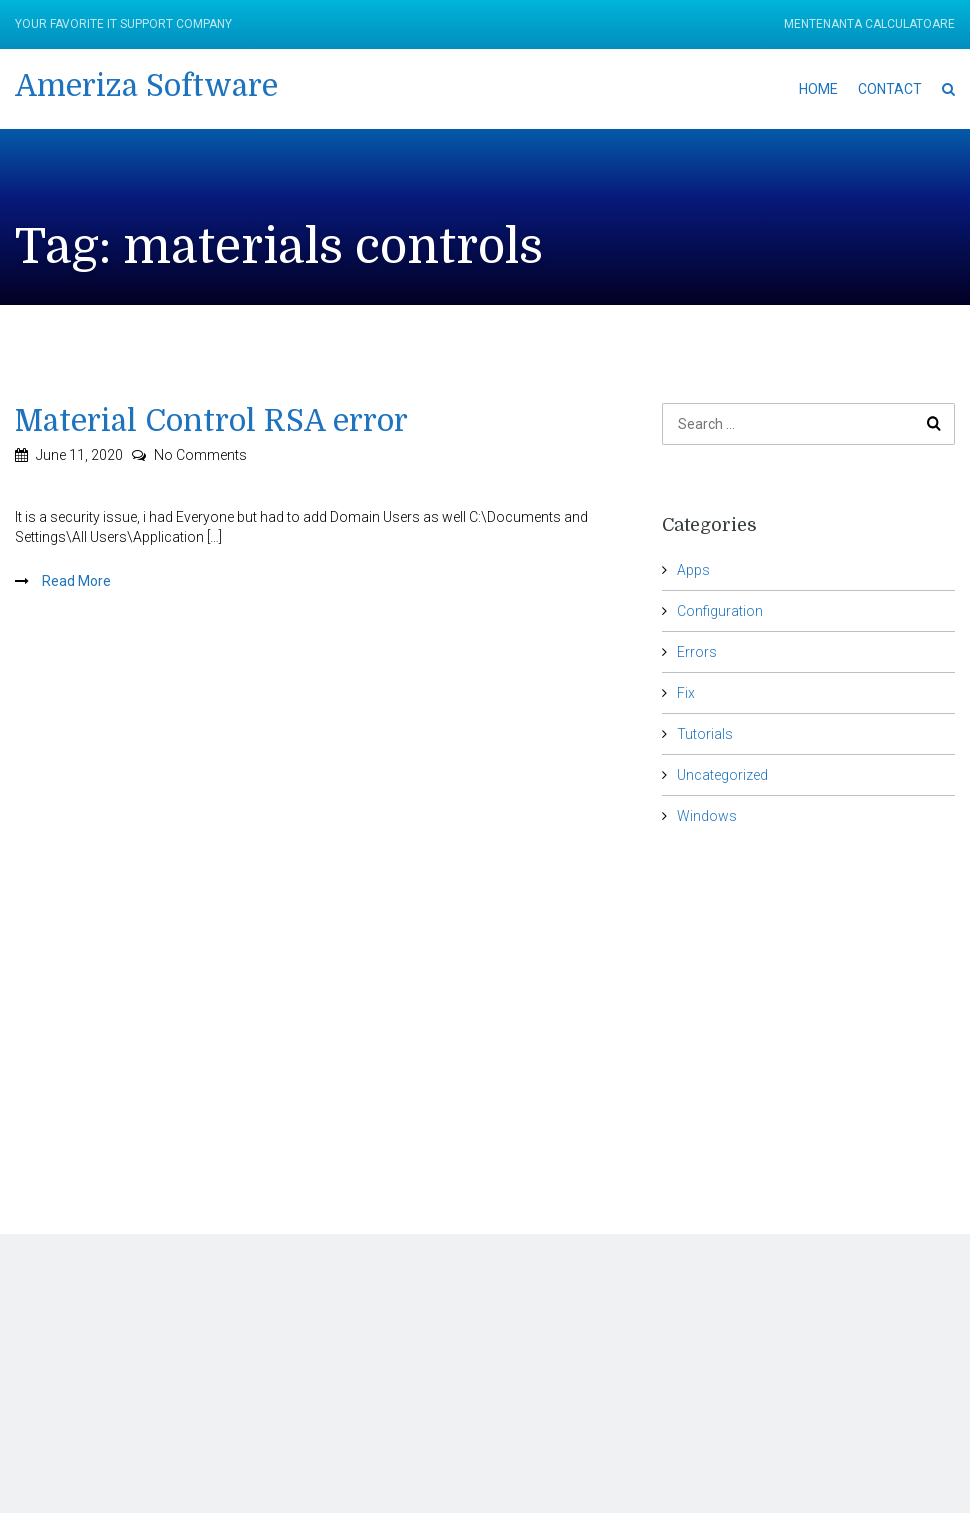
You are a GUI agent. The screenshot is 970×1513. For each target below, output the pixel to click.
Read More (75, 581)
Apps (693, 570)
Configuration (720, 611)
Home (818, 89)
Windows (707, 816)
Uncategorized (722, 775)
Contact (890, 89)
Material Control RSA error (211, 421)
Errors (697, 652)
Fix (686, 693)
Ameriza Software (146, 86)
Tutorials (705, 734)
